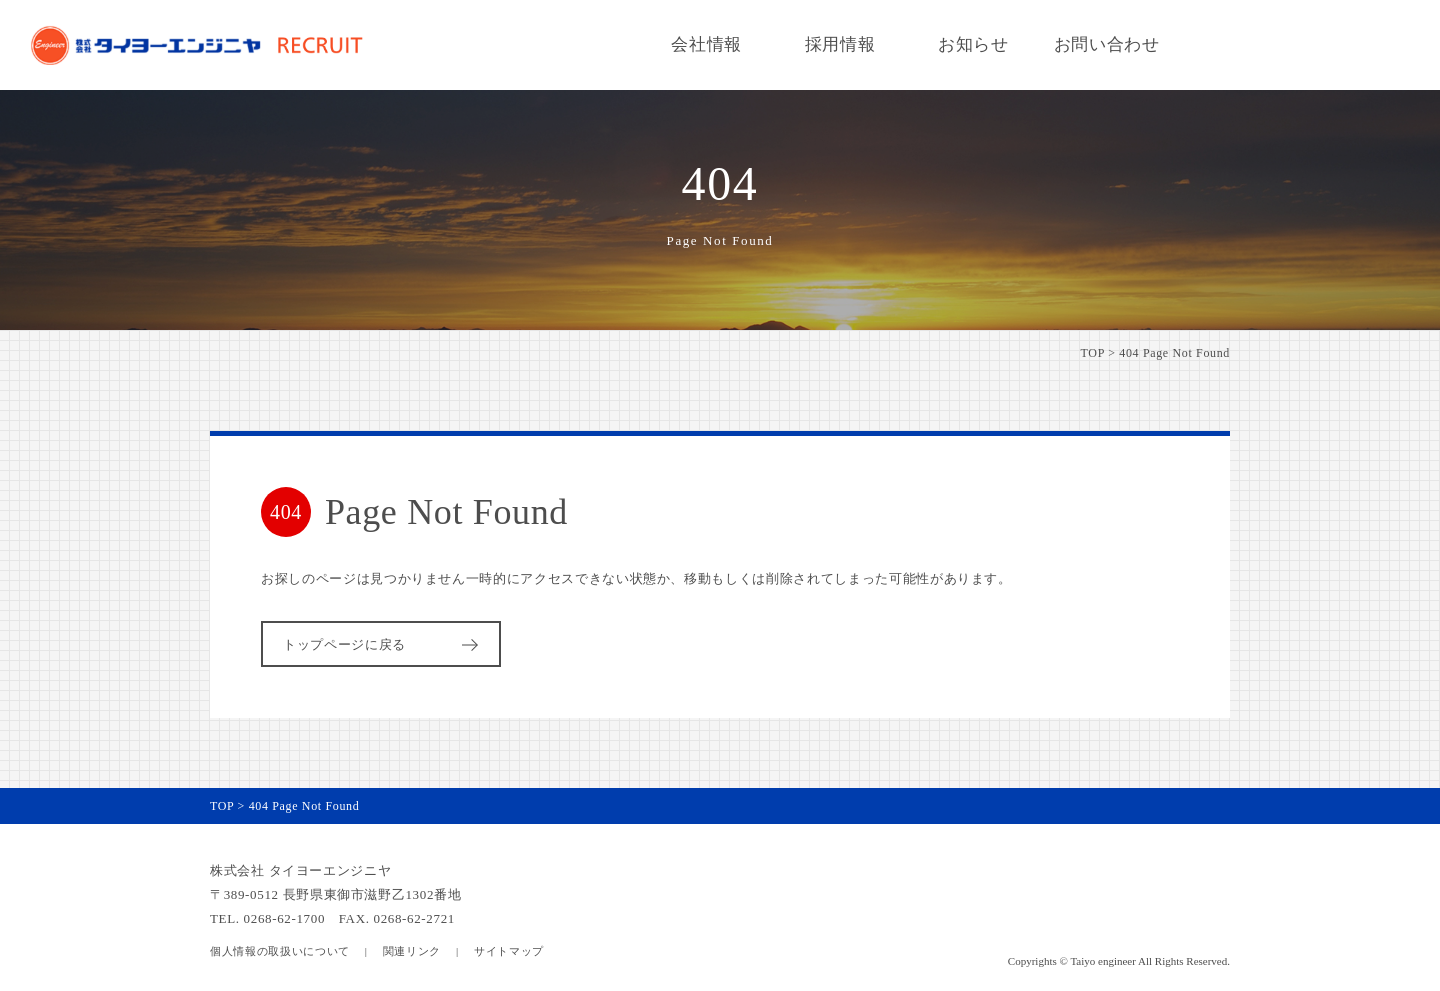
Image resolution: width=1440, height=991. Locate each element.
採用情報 (840, 44)
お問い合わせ (1107, 44)
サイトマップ (509, 951)
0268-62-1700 (284, 918)
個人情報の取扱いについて (280, 951)
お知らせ (973, 44)
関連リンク (412, 951)
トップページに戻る (383, 644)
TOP (1093, 353)
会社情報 (706, 44)
